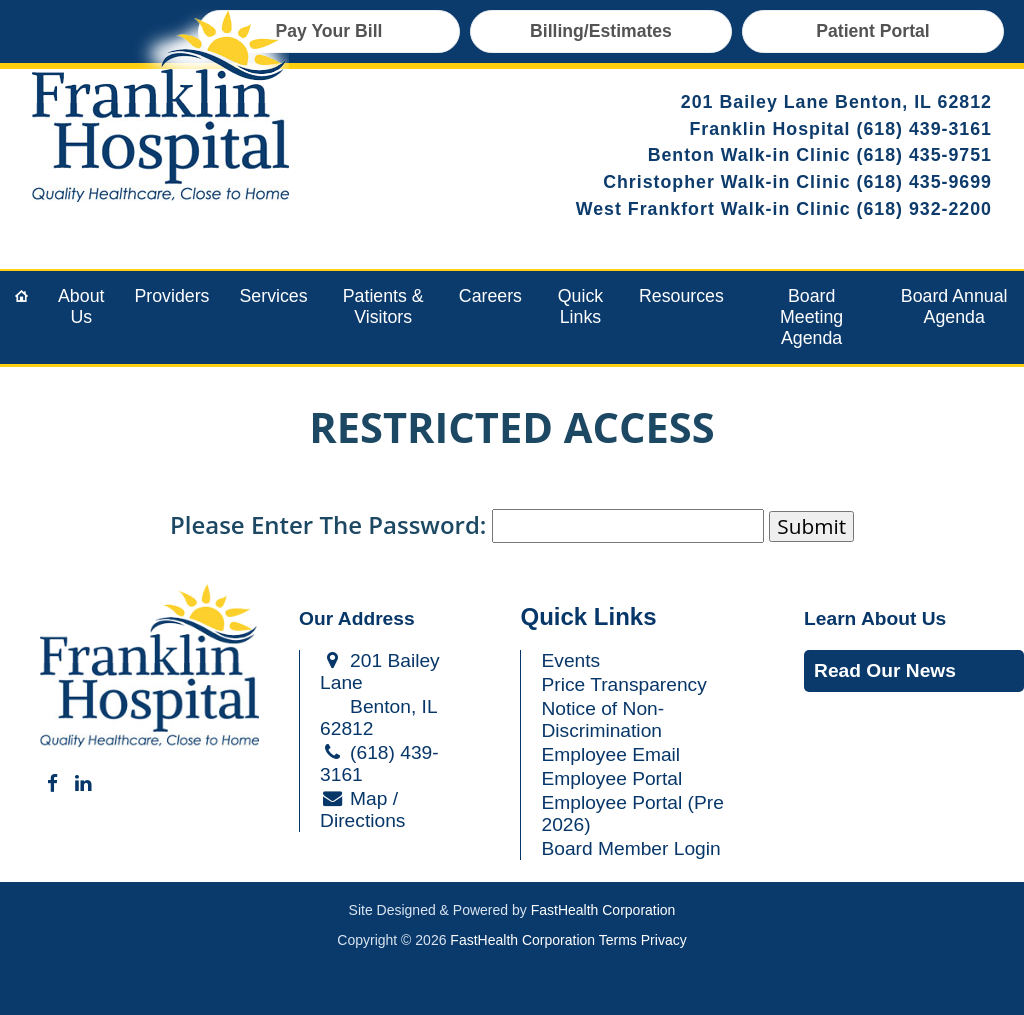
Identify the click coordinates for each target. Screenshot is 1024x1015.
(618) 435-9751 (925, 155)
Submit (811, 526)
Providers (171, 296)
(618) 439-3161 (925, 129)
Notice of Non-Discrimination (602, 719)
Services (274, 296)
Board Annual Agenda (954, 306)
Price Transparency (623, 684)
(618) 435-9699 (925, 182)
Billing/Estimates (601, 31)
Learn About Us (875, 618)
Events (570, 660)
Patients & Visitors (383, 306)
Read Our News (885, 670)
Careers (490, 296)
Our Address (357, 618)
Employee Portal (611, 778)
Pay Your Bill (329, 31)
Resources (681, 296)
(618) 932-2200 (925, 209)
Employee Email (610, 754)
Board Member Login (630, 848)
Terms (618, 940)
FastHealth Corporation (603, 910)
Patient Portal (872, 31)
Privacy (664, 940)
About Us (81, 306)
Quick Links (580, 306)
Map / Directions (362, 809)
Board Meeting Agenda (811, 317)
